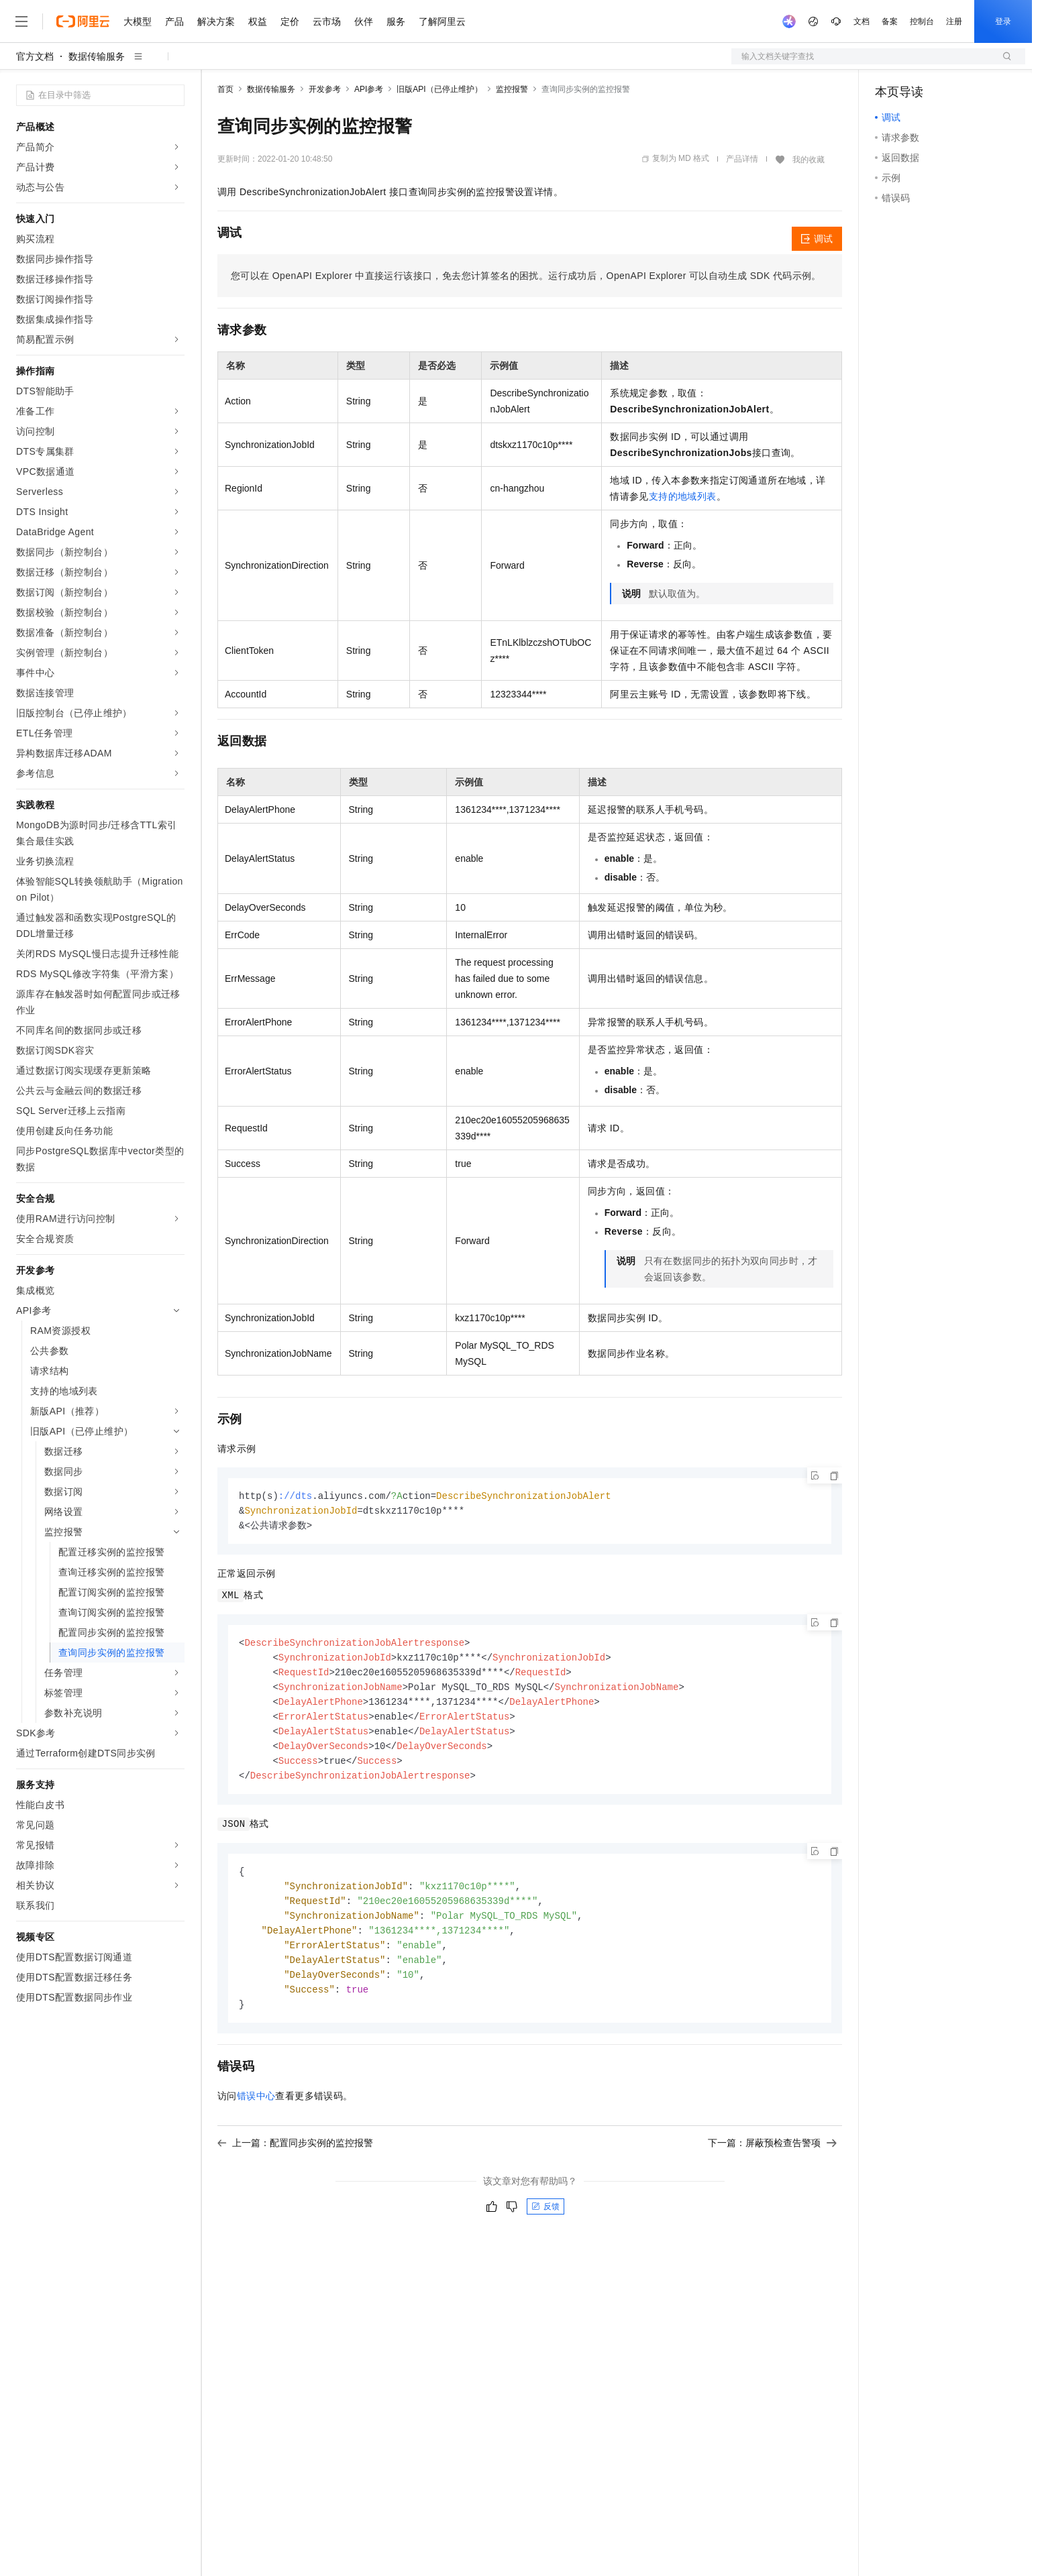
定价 (289, 21)
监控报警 (512, 89)
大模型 (137, 21)
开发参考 (325, 89)
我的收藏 (808, 159)
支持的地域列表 (683, 496)
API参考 (368, 89)
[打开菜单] (21, 21)
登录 (1003, 21)
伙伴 (363, 21)
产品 (174, 21)
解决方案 (216, 21)
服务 (395, 21)
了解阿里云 (442, 21)
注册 (954, 21)
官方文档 (35, 56)
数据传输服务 (96, 56)
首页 (225, 89)
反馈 (545, 2222)
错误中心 (256, 2111)
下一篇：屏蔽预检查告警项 (772, 2158)
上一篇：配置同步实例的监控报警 (295, 2158)
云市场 (327, 21)
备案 (890, 21)
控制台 (922, 21)
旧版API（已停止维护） (439, 89)
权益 (257, 21)
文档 (861, 21)
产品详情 (742, 159)
